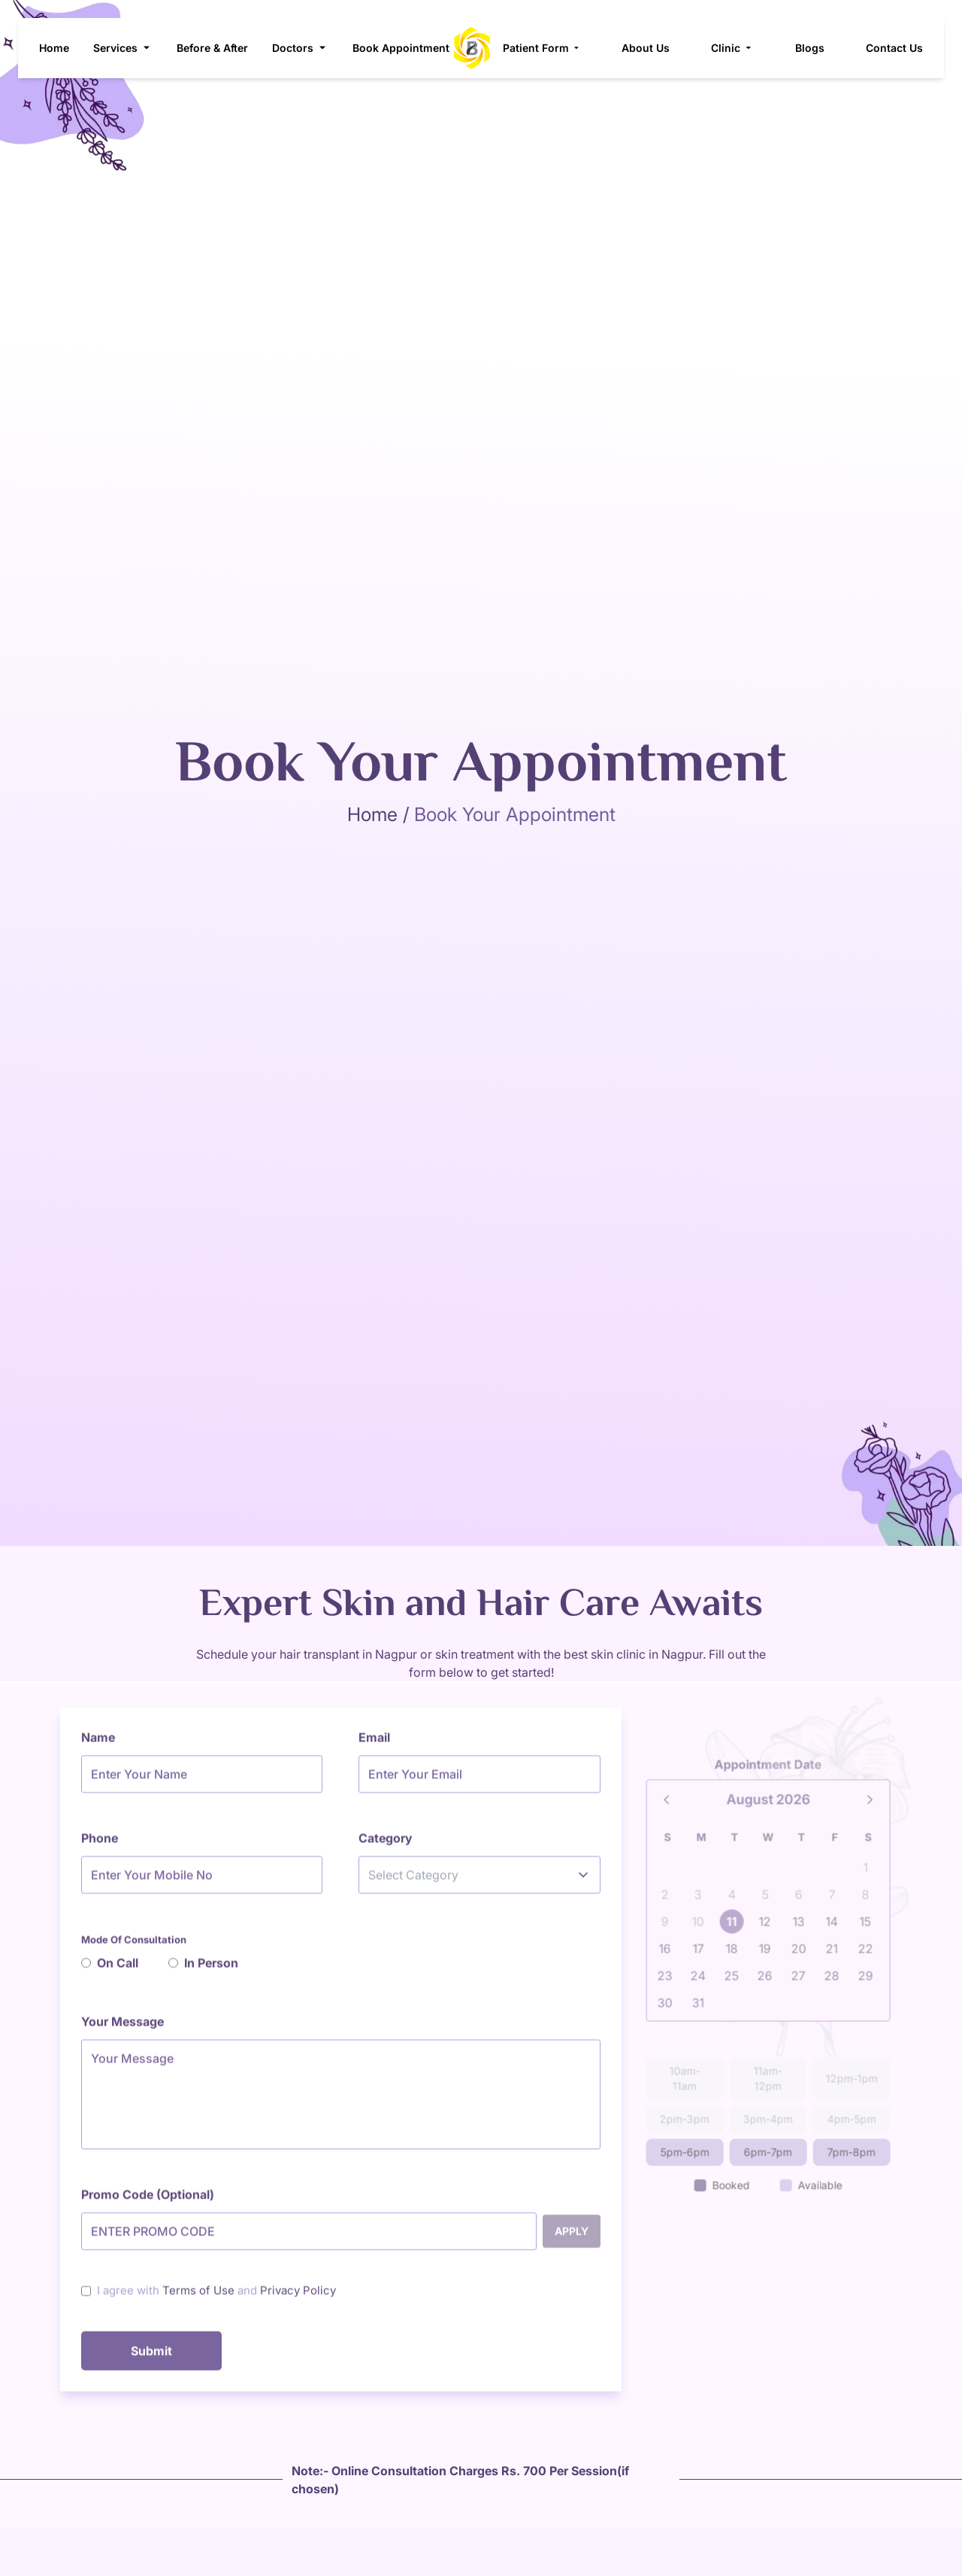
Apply (571, 2236)
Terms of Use (198, 2296)
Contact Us (899, 47)
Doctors (300, 47)
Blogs (815, 47)
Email (374, 1742)
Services (123, 47)
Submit (151, 2356)
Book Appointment (400, 47)
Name (98, 1742)
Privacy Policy (298, 2296)
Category (385, 1843)
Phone (99, 1843)
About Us (652, 47)
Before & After (212, 47)
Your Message (122, 2027)
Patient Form (547, 47)
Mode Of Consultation (133, 1945)
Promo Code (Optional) (147, 2200)
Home (54, 47)
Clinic (738, 47)
